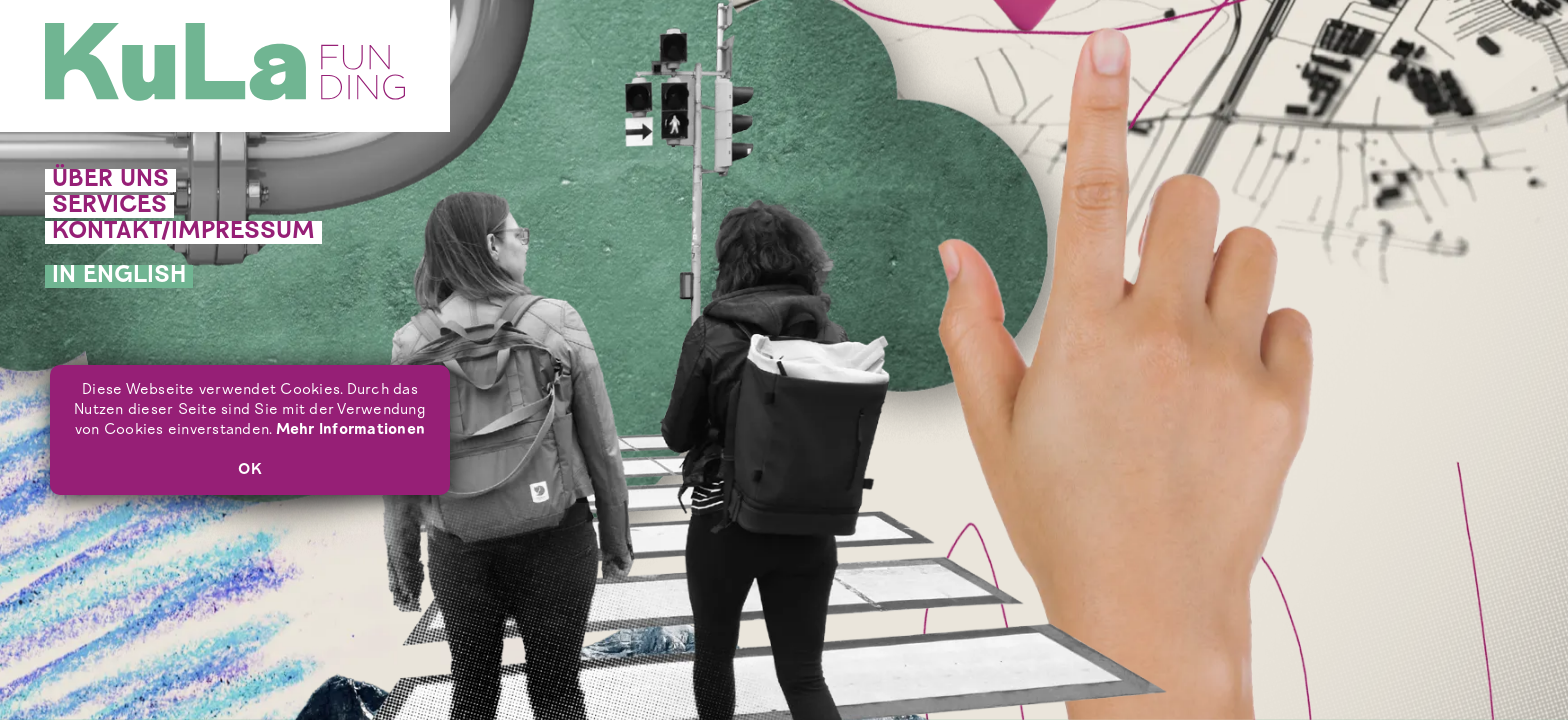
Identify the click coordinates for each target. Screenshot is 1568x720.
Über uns (110, 180)
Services (109, 206)
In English (119, 276)
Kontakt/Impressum (183, 232)
